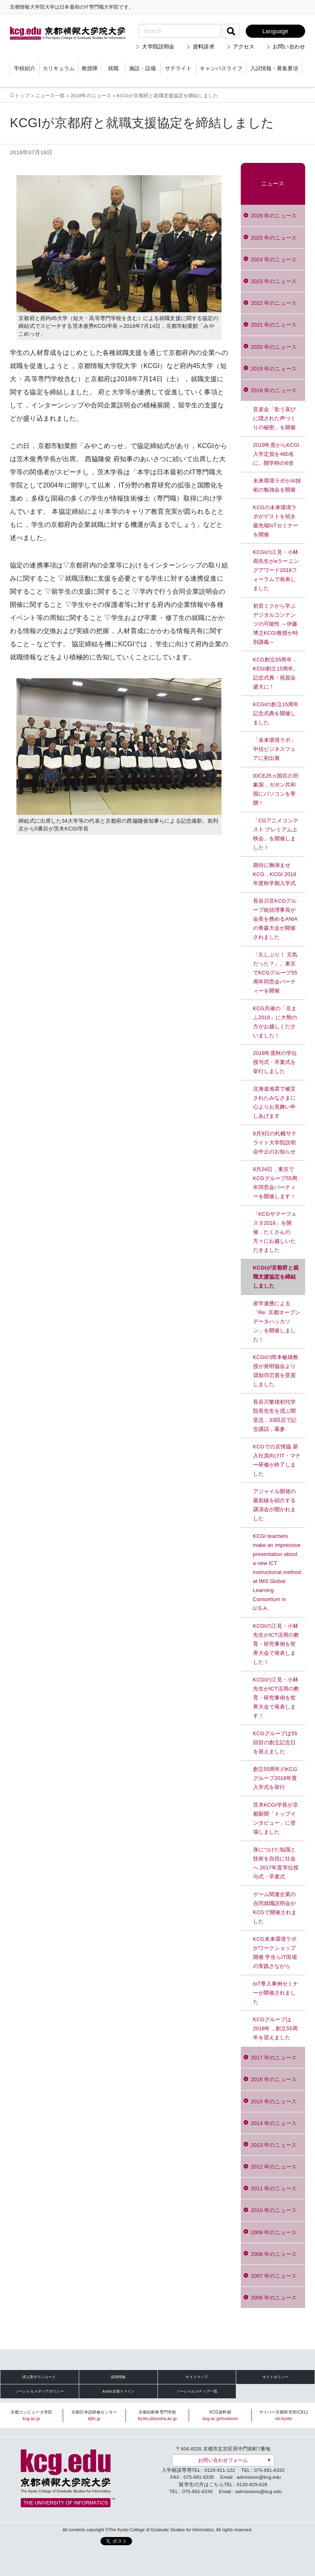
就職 (113, 68)
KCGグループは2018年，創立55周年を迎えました (275, 2028)
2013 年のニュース (274, 2145)
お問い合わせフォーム (223, 2460)
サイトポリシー (275, 2377)
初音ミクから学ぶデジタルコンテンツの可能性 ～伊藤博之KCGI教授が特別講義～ (276, 624)
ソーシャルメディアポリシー (39, 2391)
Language (275, 31)
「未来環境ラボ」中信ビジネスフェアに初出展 (274, 749)
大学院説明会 (158, 46)
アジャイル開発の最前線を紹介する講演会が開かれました (274, 1504)
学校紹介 (24, 68)
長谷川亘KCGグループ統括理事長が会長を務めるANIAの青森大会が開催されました (275, 919)
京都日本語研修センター (94, 2415)
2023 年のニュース (274, 281)
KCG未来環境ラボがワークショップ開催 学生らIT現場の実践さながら (275, 1952)
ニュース (273, 184)
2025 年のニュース (274, 238)
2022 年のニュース (274, 303)
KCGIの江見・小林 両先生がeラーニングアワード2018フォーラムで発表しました (276, 570)
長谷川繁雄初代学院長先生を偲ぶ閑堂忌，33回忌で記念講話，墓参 (275, 1415)
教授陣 (90, 68)
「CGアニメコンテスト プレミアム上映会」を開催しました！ (276, 834)
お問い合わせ (289, 46)
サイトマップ (196, 2377)
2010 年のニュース (274, 2210)
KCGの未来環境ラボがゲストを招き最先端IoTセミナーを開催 (276, 521)
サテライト (178, 68)
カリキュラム (59, 68)
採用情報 (118, 2377)
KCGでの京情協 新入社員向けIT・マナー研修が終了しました (277, 1460)
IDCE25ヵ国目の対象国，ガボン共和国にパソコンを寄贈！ (276, 789)
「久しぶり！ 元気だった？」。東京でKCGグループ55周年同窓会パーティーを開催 (275, 973)
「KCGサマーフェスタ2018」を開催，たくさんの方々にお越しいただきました (275, 1232)
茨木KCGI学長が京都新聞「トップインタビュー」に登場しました (276, 1818)
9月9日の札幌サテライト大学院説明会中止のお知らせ (275, 1142)
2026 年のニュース (274, 216)
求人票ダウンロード (39, 2377)
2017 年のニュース (274, 2057)
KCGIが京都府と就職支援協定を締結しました (276, 1277)
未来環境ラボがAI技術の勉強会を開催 (277, 485)
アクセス (244, 46)
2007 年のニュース (274, 2276)
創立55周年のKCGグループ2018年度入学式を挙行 (275, 1778)
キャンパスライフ (221, 68)
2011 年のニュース (274, 2188)
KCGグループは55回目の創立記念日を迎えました (275, 1742)
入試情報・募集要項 (274, 68)
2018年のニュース (91, 95)
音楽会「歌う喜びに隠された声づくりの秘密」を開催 (274, 418)
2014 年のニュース (274, 2123)
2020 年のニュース (274, 347)
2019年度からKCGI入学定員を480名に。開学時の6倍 (276, 454)
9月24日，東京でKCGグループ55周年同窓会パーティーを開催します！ (275, 1182)
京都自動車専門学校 (157, 2415)
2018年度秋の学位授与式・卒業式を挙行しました (275, 1062)
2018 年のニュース (274, 390)
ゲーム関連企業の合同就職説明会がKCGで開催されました (275, 1907)
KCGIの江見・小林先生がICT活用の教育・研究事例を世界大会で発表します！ (276, 1698)
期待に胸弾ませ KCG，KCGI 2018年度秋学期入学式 (275, 874)
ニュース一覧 (50, 95)
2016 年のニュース (274, 2079)
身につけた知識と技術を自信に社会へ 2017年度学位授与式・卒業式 (276, 1863)
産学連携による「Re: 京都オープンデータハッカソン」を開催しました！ (277, 1321)
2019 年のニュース (274, 369)
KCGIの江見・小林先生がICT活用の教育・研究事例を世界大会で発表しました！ (276, 1644)
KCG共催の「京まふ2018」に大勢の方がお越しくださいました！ (275, 1022)
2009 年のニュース (274, 2232)
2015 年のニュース (274, 2101)
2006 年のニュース (274, 2298)
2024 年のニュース (274, 259)
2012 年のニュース (274, 2167)
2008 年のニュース (274, 2254)
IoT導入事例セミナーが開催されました (276, 1993)
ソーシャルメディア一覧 (196, 2391)
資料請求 (204, 46)
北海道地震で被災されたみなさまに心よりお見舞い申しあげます (274, 1102)
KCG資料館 (220, 2415)
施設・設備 (142, 68)
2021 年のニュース (274, 325)
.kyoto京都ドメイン (118, 2391)
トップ (22, 95)
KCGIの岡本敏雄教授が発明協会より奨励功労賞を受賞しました (276, 1370)
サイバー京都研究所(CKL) (283, 2415)
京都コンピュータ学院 (31, 2415)
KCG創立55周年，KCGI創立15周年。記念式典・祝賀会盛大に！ (276, 673)
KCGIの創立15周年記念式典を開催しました (276, 713)
